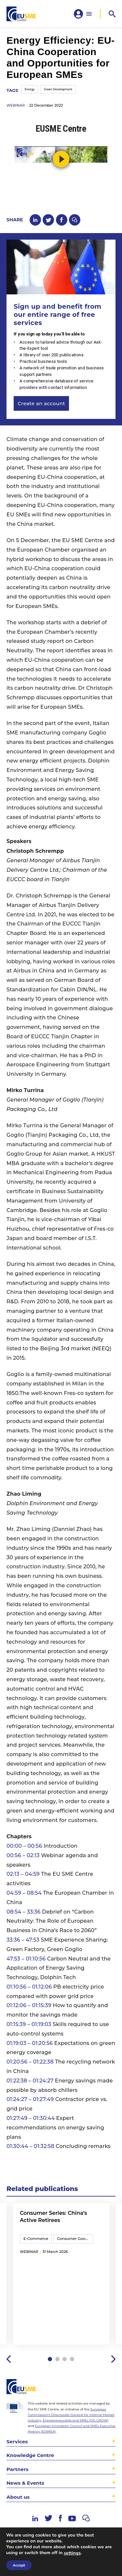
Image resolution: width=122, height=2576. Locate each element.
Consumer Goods (73, 2238)
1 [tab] (50, 2359)
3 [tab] (64, 2359)
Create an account (41, 403)
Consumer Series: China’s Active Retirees (53, 2216)
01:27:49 (43, 2099)
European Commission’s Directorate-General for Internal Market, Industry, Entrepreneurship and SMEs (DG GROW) (71, 2414)
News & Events (25, 2483)
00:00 (14, 1846)
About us (18, 2497)
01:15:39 (41, 2005)
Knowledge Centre (30, 2455)
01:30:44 (44, 2118)
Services (17, 2441)
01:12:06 (42, 1987)
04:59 (32, 1874)
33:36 (34, 1912)
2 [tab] (57, 2359)
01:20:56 (42, 2043)
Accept (19, 2565)
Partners (17, 2469)
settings (72, 2553)
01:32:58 (44, 2146)
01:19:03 (41, 2024)
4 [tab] (72, 2359)
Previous (9, 2359)
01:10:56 (36, 1959)
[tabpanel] (61, 2274)
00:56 (34, 1846)
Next (113, 2359)
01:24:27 (43, 2081)
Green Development (58, 89)
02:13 (33, 1855)
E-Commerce (35, 2238)
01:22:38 (43, 2062)
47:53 (32, 1940)
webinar (16, 105)
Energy (30, 89)
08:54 (34, 1893)
